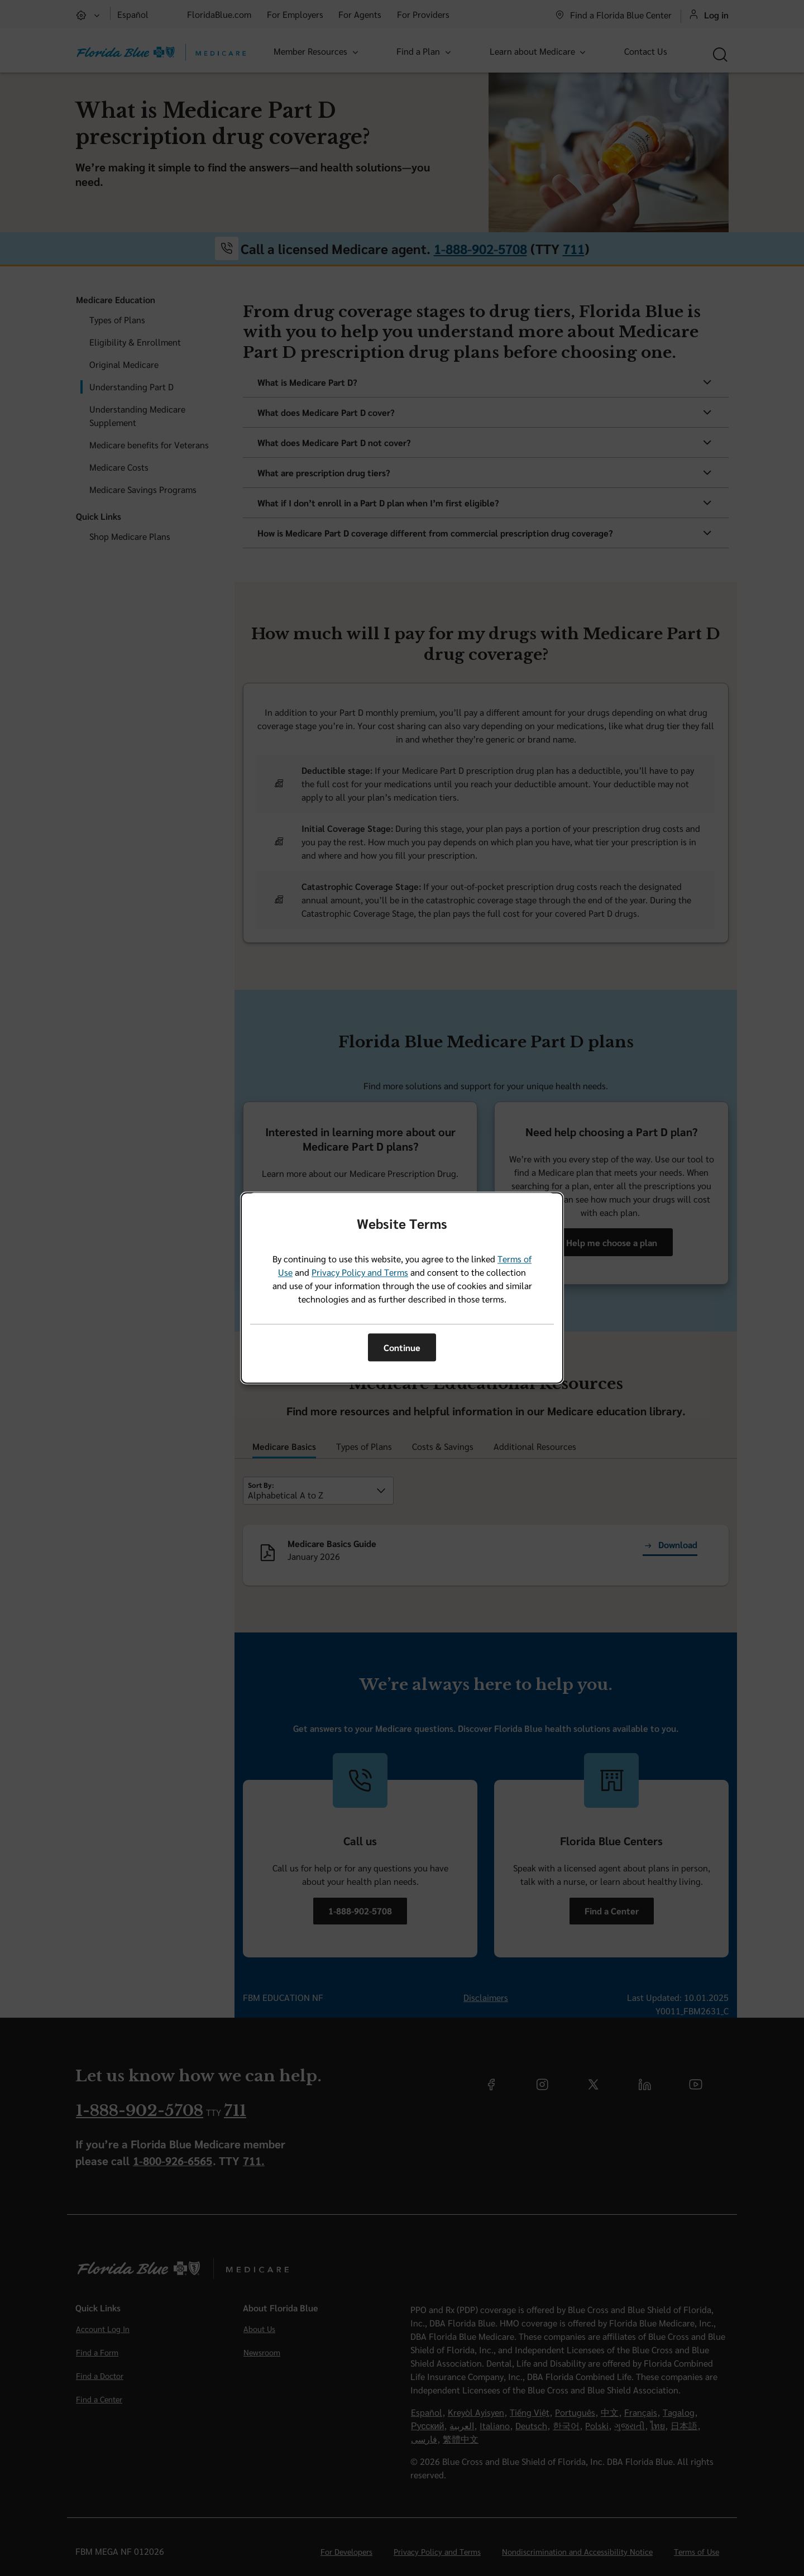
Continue (402, 1347)
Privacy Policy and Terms (360, 1273)
